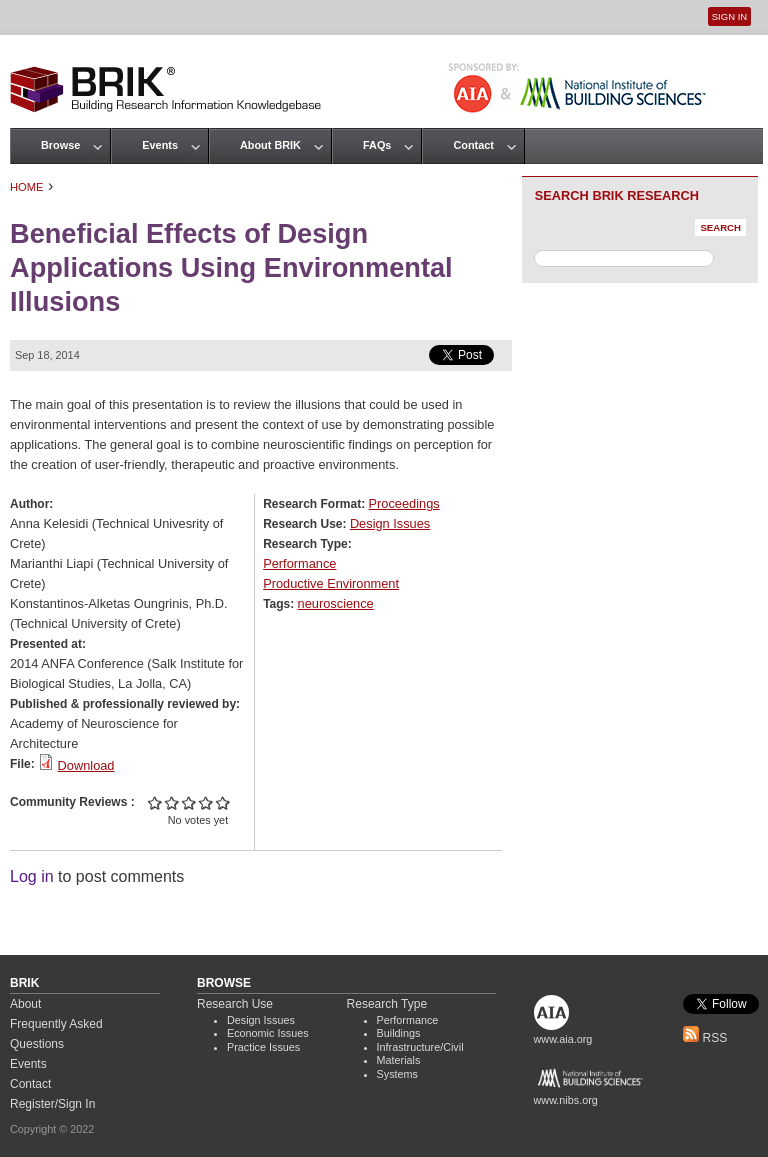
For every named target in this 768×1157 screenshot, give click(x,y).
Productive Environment (331, 583)
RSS (705, 1038)
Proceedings (404, 503)
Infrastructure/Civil (420, 1047)
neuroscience (336, 603)
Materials (399, 1060)
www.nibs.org (566, 1100)
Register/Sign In (52, 1104)
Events (160, 145)
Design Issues (390, 523)
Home (27, 187)
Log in (32, 876)
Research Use (235, 1004)
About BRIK (270, 145)
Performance (299, 563)
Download (86, 765)
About (25, 1004)
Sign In (729, 16)
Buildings (399, 1033)
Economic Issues (268, 1033)
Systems (397, 1074)
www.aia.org (563, 1039)
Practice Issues (263, 1047)
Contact (473, 145)
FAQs (377, 145)
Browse (60, 145)
